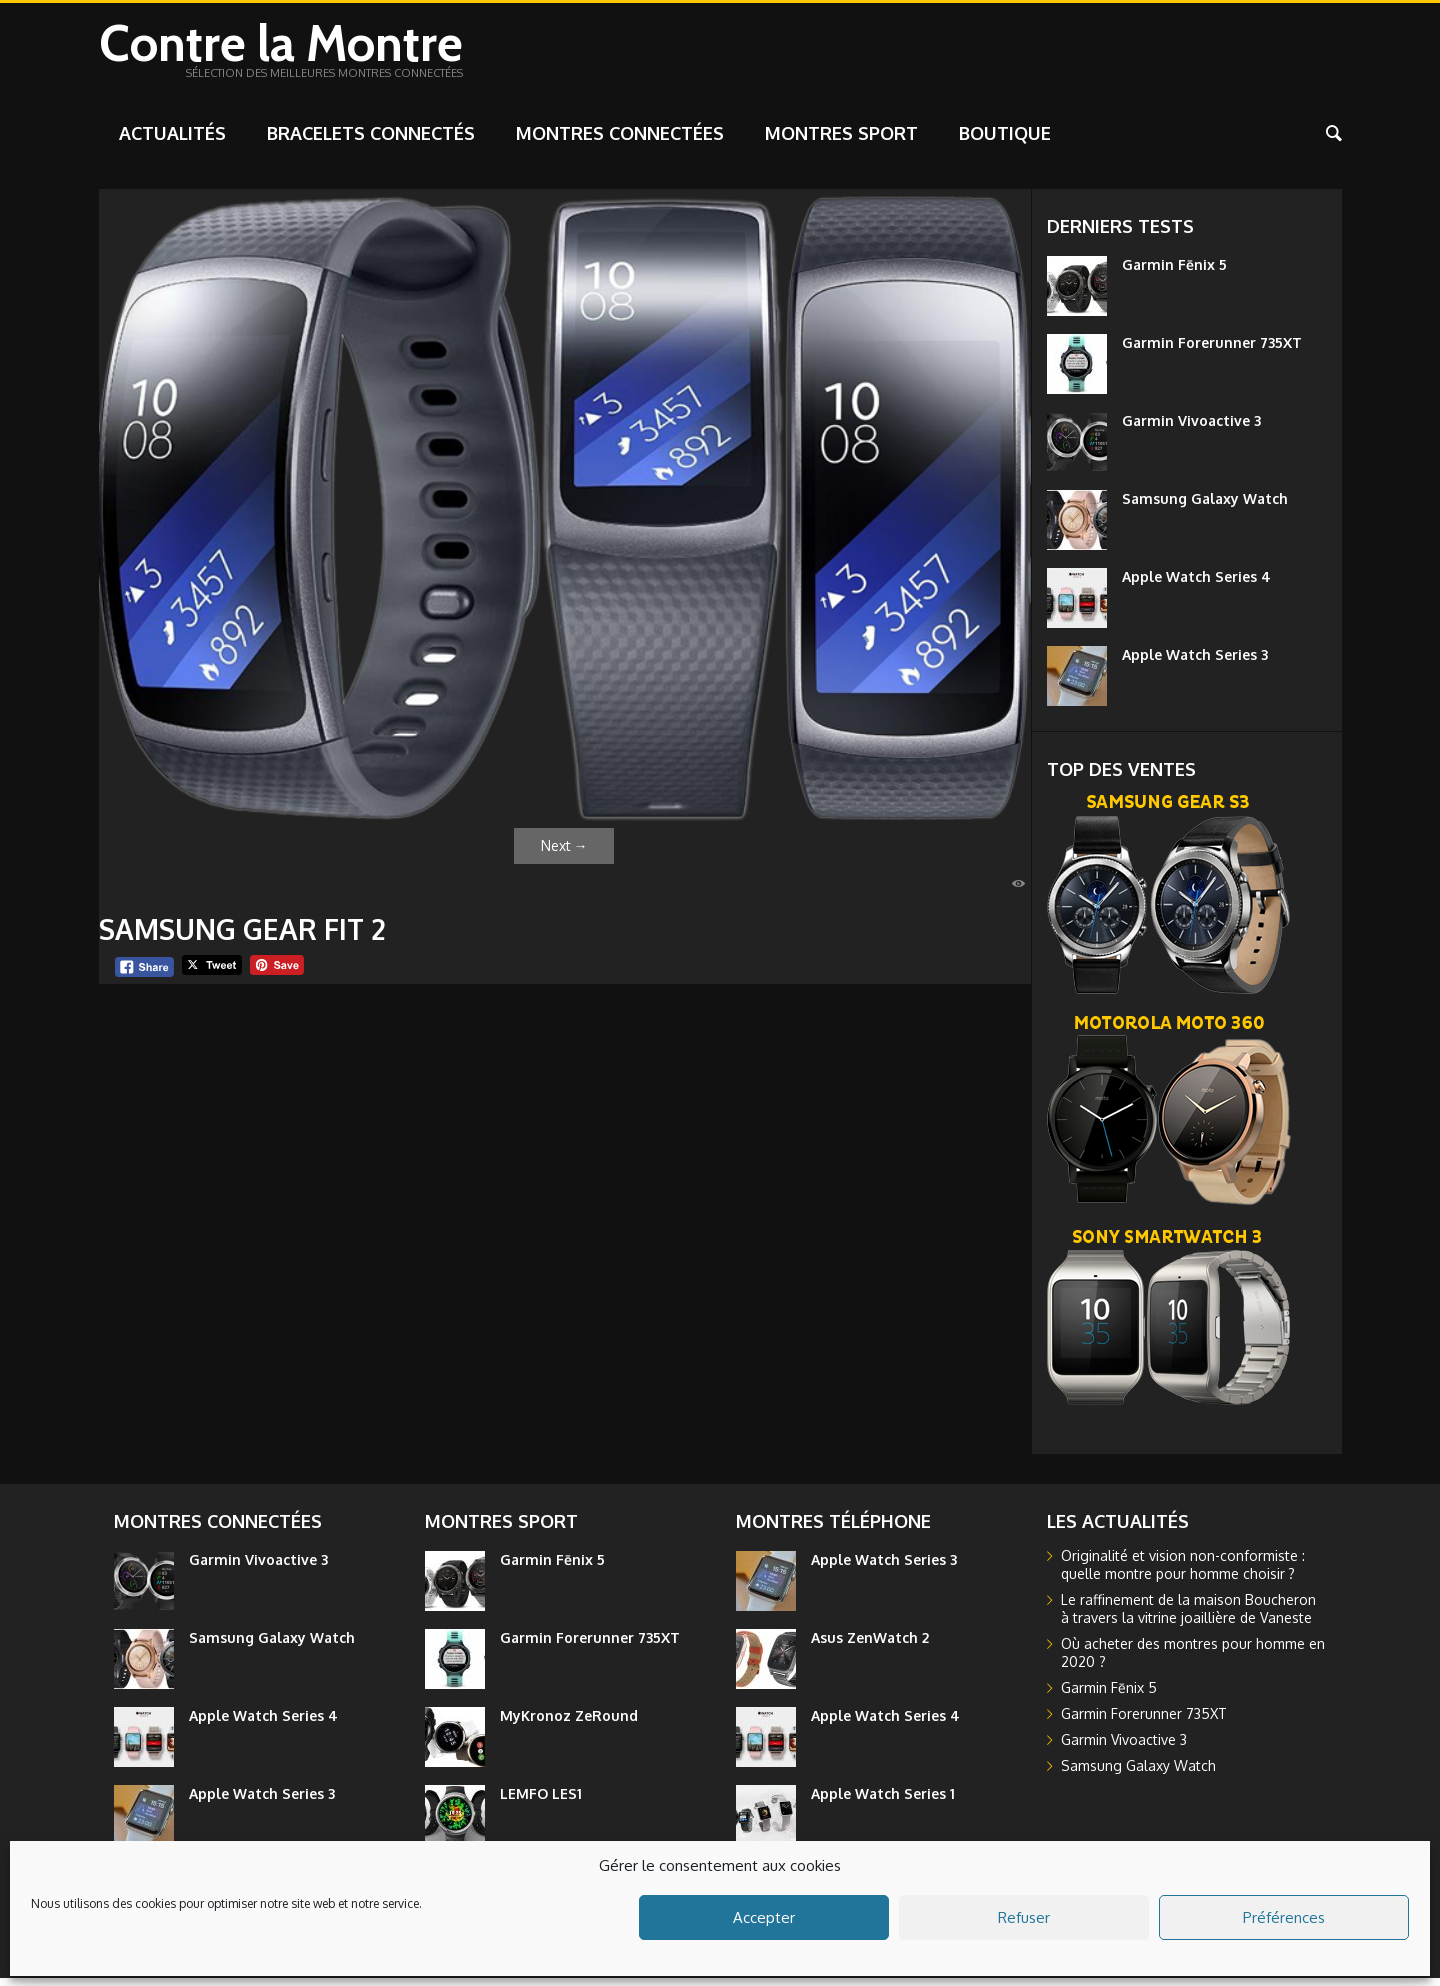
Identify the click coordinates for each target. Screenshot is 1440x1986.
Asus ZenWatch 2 (870, 1645)
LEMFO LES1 (541, 1801)
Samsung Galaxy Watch (1205, 506)
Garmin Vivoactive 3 (1191, 428)
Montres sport (841, 141)
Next (564, 853)
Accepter (764, 1917)
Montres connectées (620, 141)
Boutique (1005, 141)
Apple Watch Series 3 (1195, 662)
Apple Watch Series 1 (883, 1801)
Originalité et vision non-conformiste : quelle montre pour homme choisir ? (1183, 1572)
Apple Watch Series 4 (1196, 584)
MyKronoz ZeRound (569, 1723)
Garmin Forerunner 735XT (1212, 350)
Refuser (1024, 1917)
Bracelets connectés (371, 141)
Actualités (172, 141)
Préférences (1284, 1917)
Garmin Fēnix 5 (1174, 272)
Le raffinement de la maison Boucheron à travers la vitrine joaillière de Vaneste (1188, 1616)
